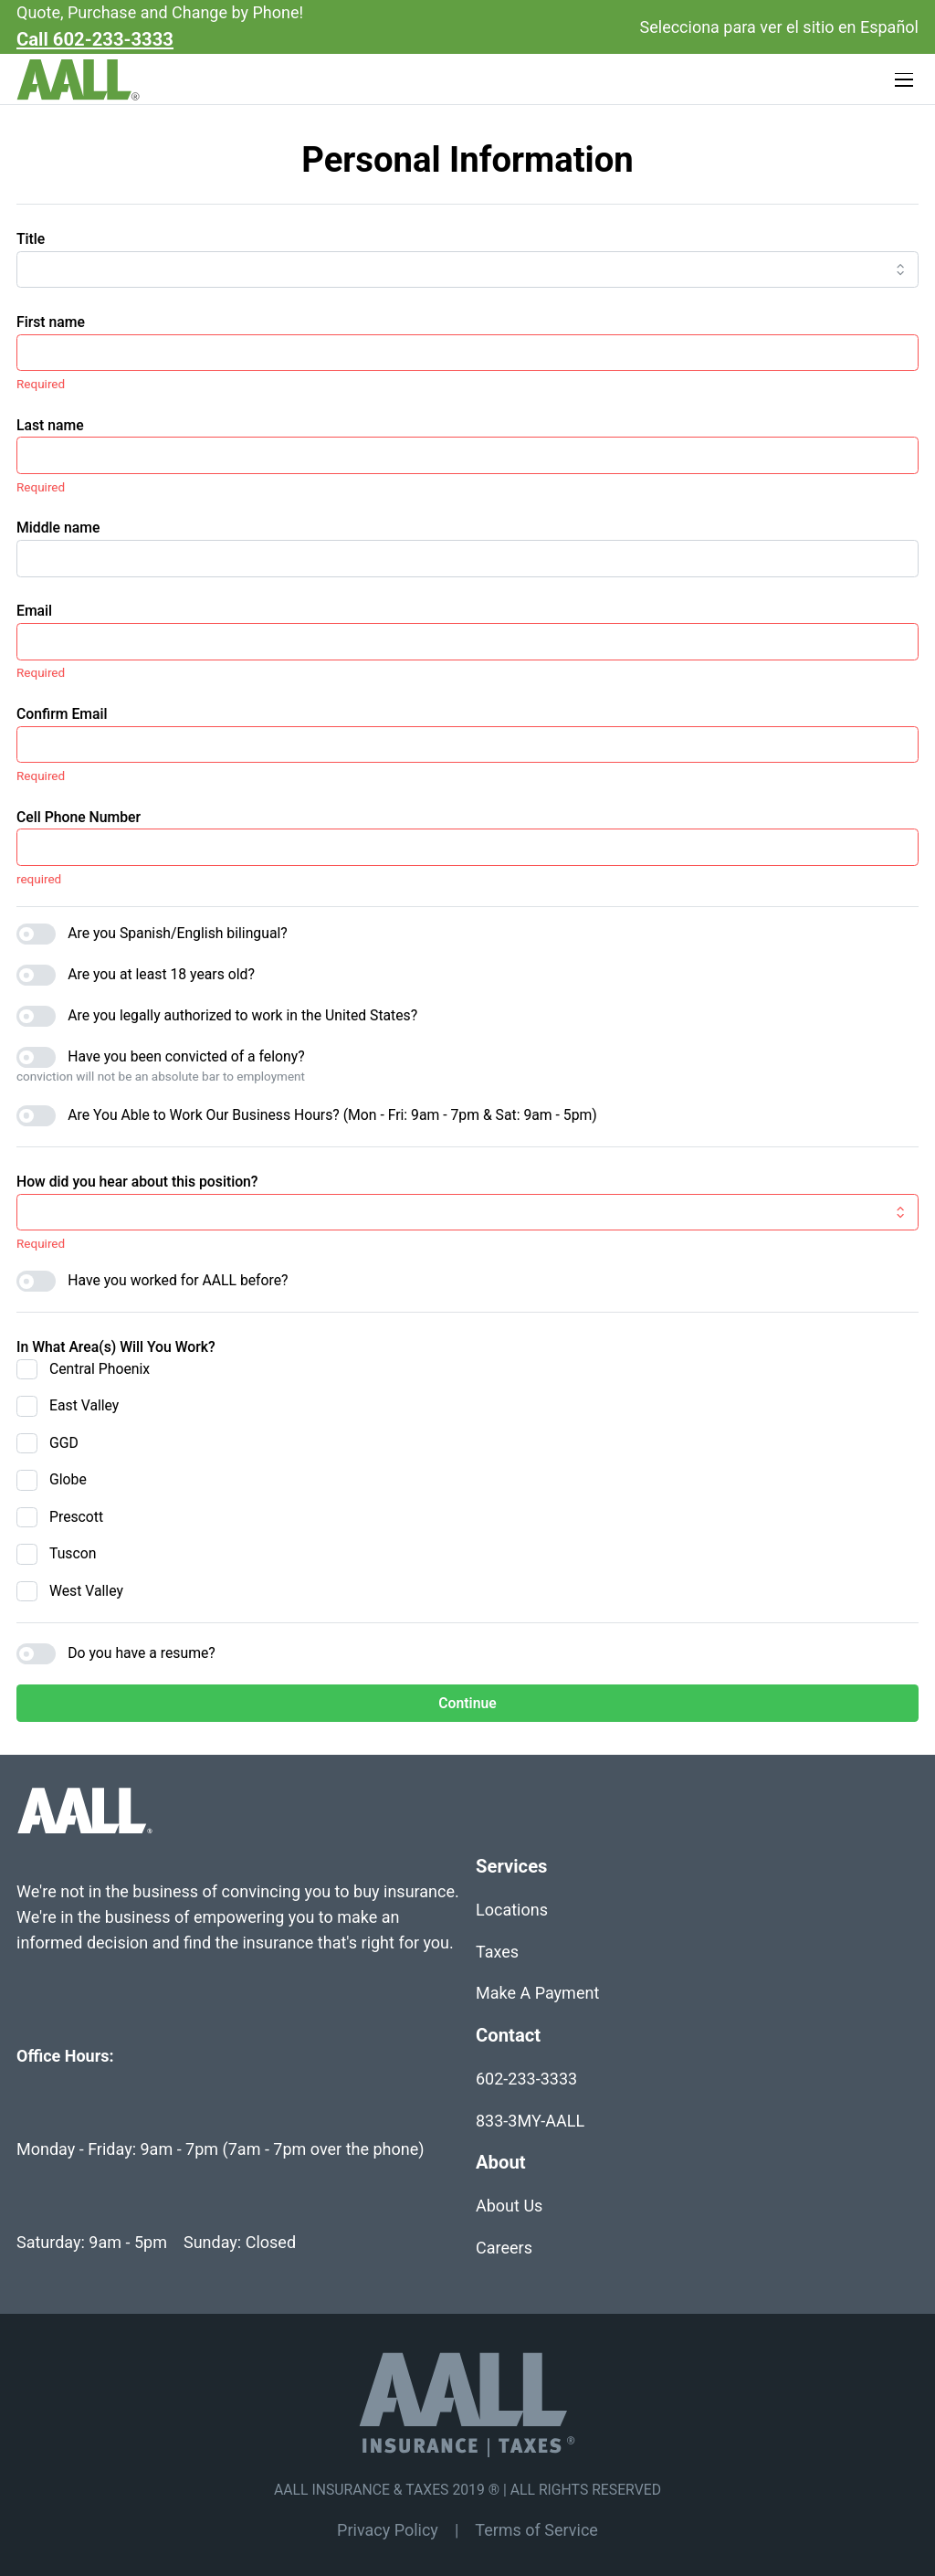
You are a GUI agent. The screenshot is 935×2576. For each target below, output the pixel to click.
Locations (512, 1909)
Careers (504, 2247)
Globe (68, 1479)
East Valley (84, 1405)
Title (30, 239)
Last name (50, 425)
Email (34, 610)
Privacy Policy (387, 2529)
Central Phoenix (99, 1369)
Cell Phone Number (78, 817)
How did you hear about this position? (137, 1181)
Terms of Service (536, 2529)
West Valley (86, 1590)
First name (50, 322)
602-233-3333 (526, 2078)
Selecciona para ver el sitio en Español (779, 27)
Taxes (497, 1951)
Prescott (76, 1517)
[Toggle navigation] (904, 80)
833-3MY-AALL (530, 2120)
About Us (509, 2205)
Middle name (58, 527)
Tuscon (72, 1553)
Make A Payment (537, 1992)
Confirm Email (62, 714)
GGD (64, 1443)
